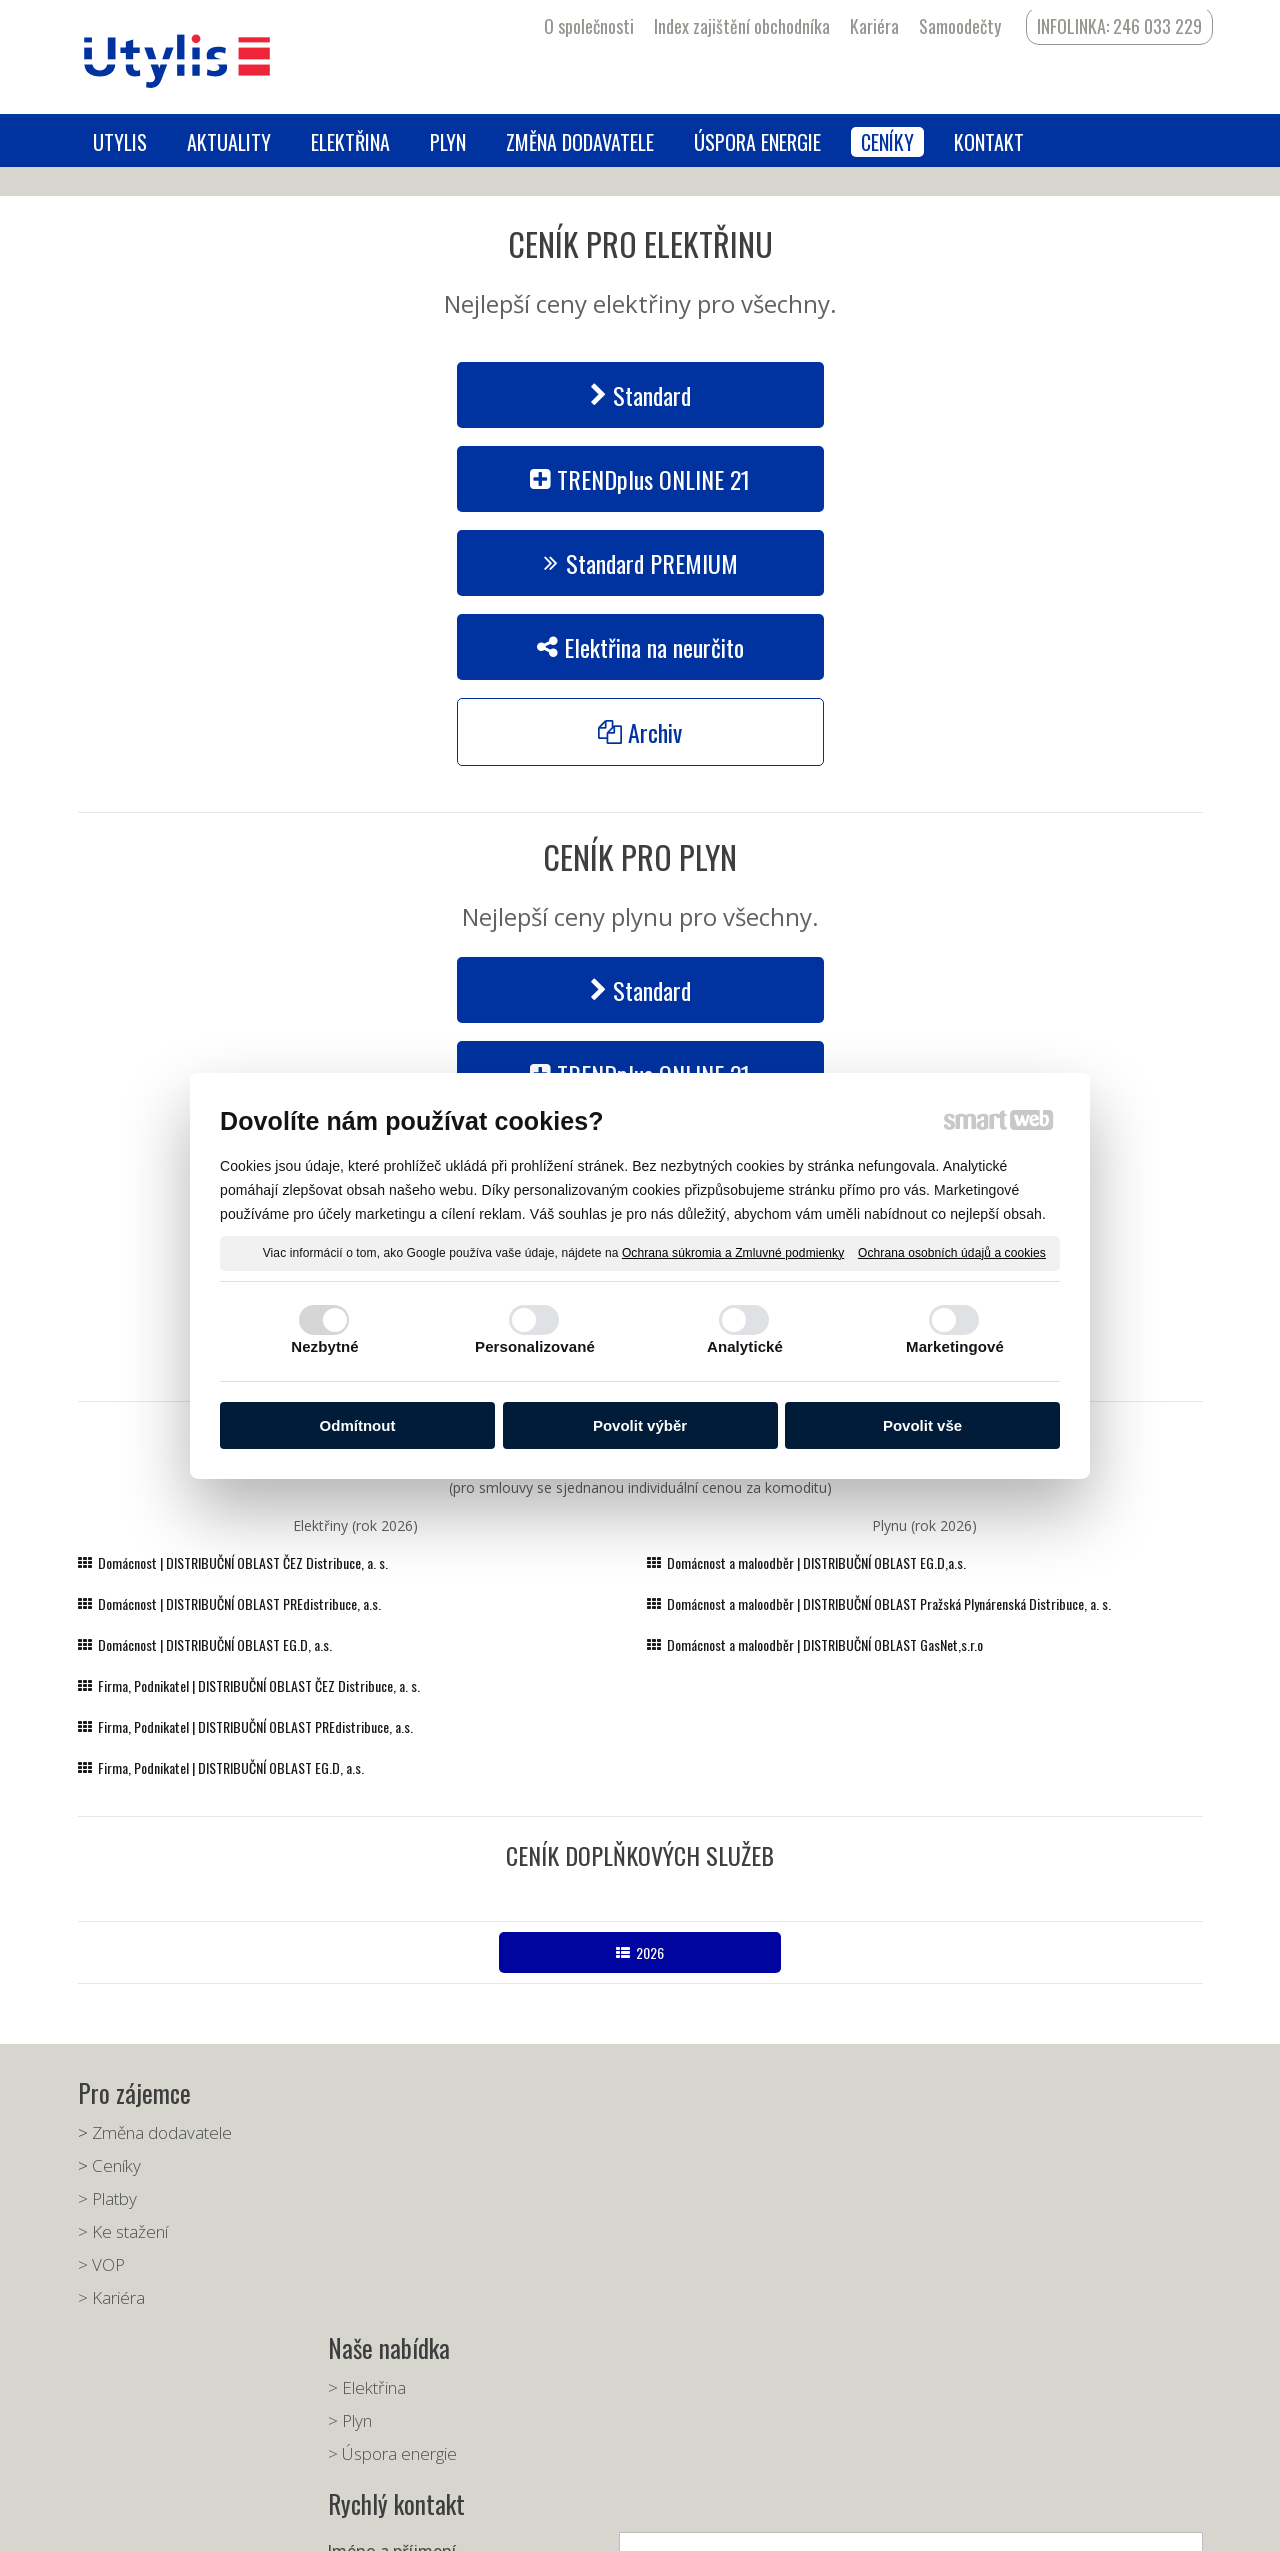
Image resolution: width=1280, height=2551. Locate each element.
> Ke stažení (123, 2231)
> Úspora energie (398, 2198)
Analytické (745, 1346)
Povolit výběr (640, 1425)
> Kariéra (111, 2297)
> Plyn (356, 2165)
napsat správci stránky (605, 2521)
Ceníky (116, 2165)
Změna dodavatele (162, 2132)
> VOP (101, 2264)
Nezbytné (324, 1346)
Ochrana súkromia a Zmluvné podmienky (733, 1252)
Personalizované (535, 1346)
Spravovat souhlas (934, 2521)
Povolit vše (922, 1425)
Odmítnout (358, 1425)
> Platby (107, 2198)
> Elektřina (373, 2132)
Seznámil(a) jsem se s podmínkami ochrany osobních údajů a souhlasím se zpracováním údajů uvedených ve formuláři (966, 2359)
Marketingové (955, 1346)
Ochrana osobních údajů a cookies (952, 1252)
